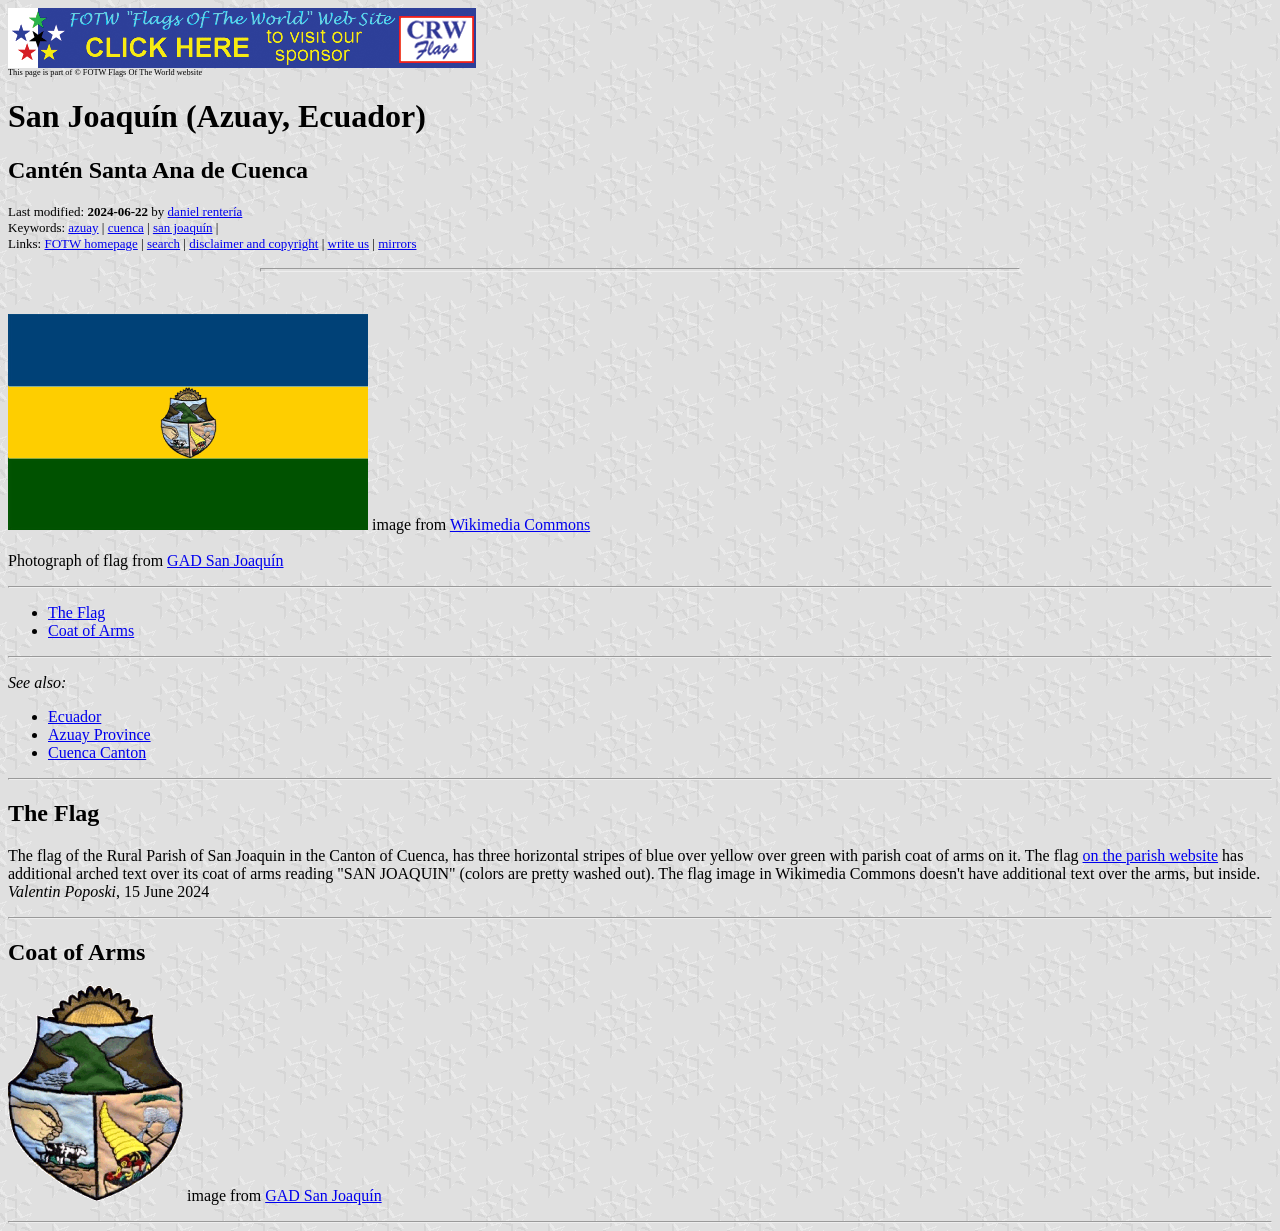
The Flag (76, 612)
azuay (83, 227)
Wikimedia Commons (520, 524)
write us (349, 243)
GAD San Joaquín (225, 560)
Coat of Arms (91, 630)
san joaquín (183, 227)
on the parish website (1151, 855)
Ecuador (74, 716)
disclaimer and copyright (253, 243)
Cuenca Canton (97, 752)
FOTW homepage (90, 243)
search (163, 243)
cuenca (126, 227)
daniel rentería (205, 211)
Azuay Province (99, 734)
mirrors (397, 243)
